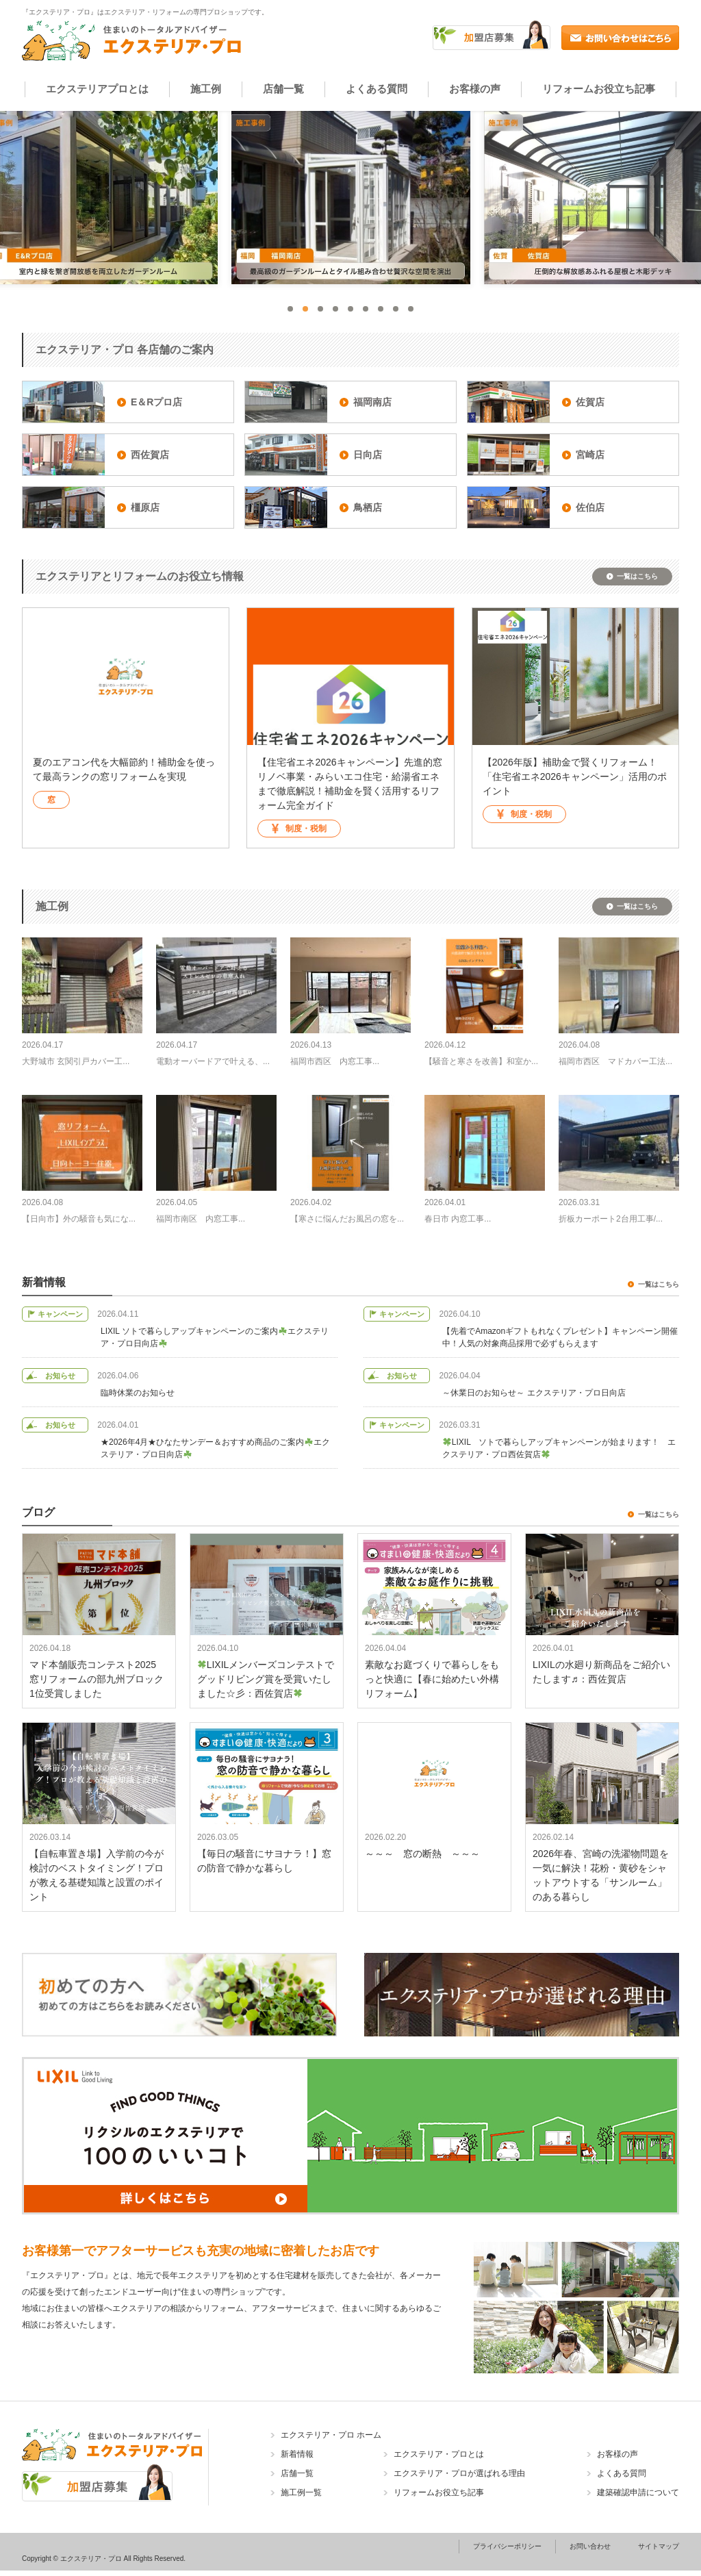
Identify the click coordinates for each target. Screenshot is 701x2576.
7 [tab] (380, 309)
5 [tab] (350, 309)
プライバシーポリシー (507, 2546)
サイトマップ (658, 2546)
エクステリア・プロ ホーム (331, 2435)
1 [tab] (290, 309)
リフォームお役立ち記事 (598, 88)
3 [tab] (320, 309)
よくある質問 (376, 88)
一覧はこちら (637, 576)
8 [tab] (395, 309)
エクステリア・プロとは (439, 2454)
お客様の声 (474, 88)
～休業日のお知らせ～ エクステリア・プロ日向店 (533, 1393)
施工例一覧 (301, 2492)
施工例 (205, 88)
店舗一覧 (283, 88)
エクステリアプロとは (97, 88)
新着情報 (297, 2454)
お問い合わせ (590, 2546)
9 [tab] (410, 309)
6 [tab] (365, 309)
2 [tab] (305, 309)
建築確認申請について (638, 2492)
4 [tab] (335, 309)
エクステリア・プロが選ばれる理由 (459, 2473)
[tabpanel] (350, 198)
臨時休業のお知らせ (138, 1393)
